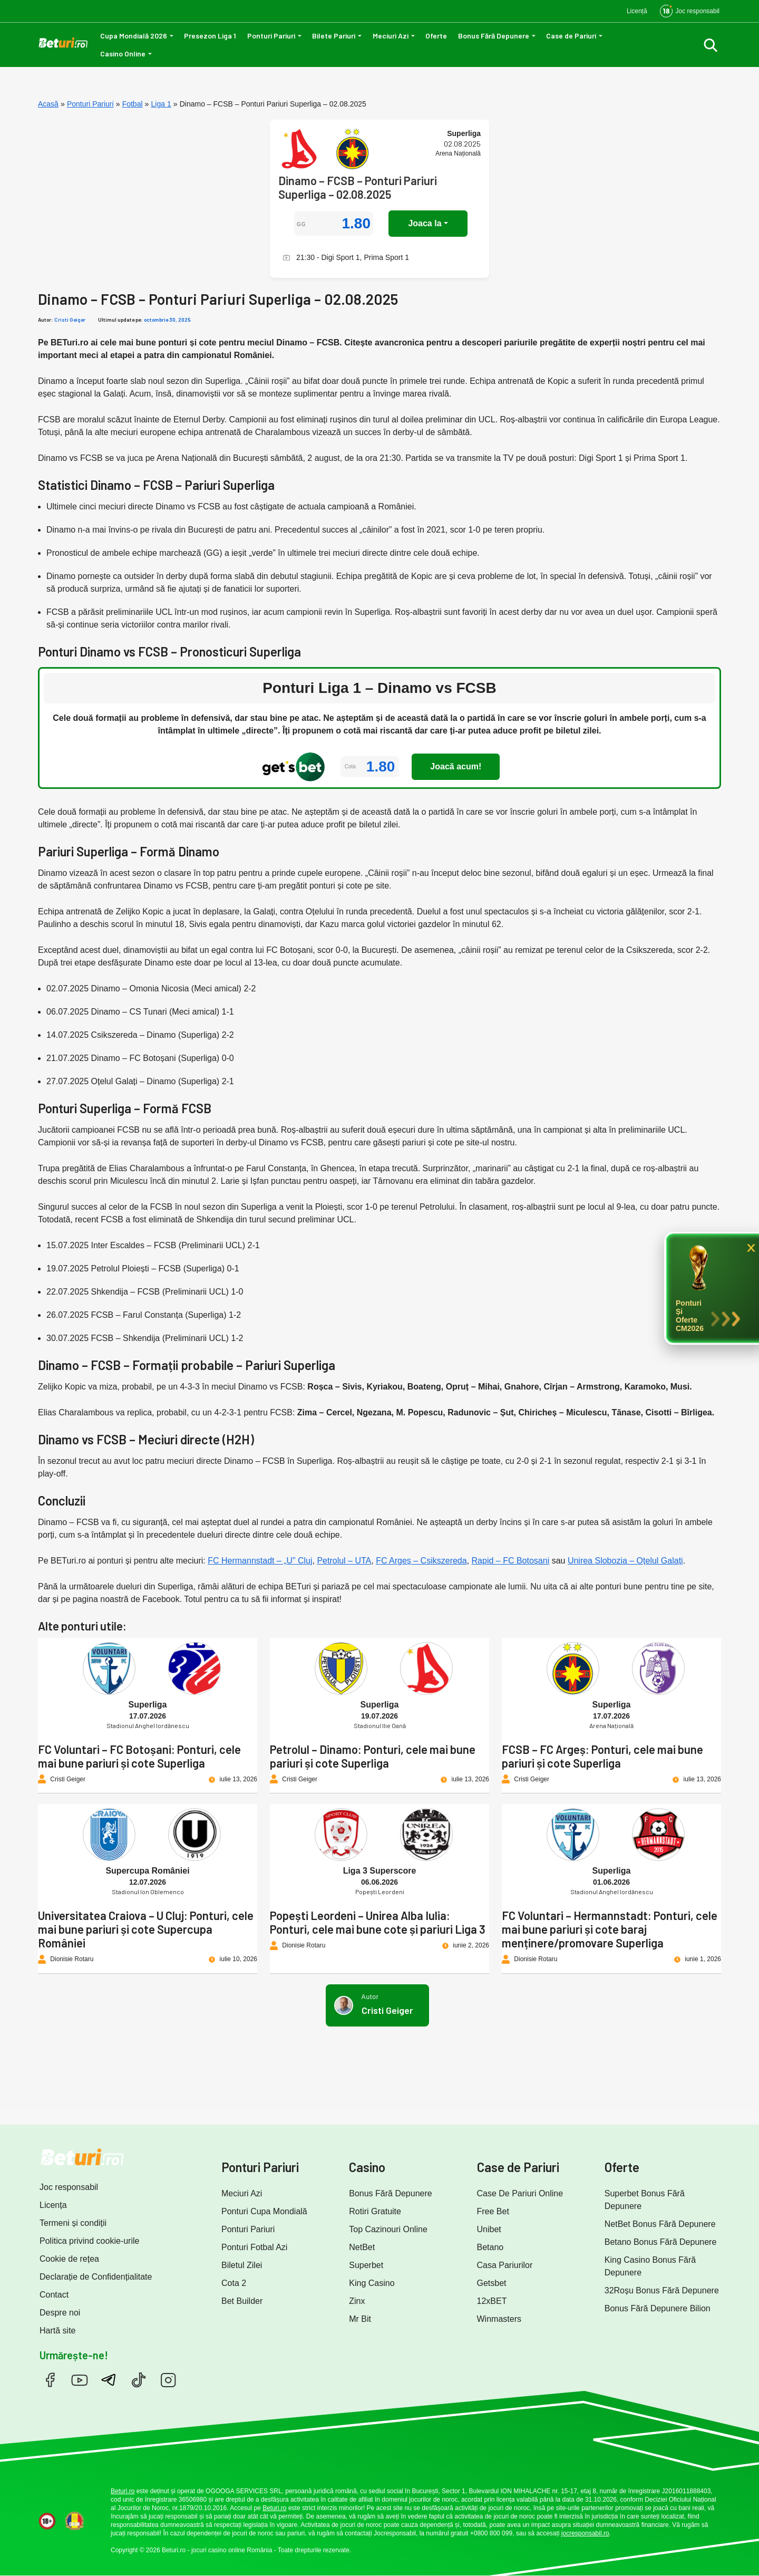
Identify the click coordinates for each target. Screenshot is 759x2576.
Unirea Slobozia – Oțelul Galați (625, 1560)
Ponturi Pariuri (271, 35)
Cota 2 (233, 2283)
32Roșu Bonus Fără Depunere (662, 2290)
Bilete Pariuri (333, 35)
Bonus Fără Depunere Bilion (658, 2308)
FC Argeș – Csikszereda (421, 1560)
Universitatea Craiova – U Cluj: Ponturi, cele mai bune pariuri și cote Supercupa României (146, 1929)
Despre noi (60, 2312)
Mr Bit (360, 2318)
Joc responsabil (69, 2187)
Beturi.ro (122, 2491)
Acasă (48, 104)
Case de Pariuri (571, 35)
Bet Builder (241, 2301)
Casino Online (122, 53)
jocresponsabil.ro (585, 2533)
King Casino (371, 2283)
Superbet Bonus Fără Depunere (645, 2200)
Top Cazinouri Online (388, 2229)
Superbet (366, 2265)
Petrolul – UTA (344, 1560)
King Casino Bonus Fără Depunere (650, 2266)
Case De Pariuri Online (520, 2193)
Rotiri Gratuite (375, 2211)
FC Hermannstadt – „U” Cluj (260, 1560)
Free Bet (493, 2211)
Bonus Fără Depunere (493, 35)
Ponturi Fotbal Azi (254, 2247)
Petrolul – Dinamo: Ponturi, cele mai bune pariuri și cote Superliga (372, 1756)
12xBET (492, 2301)
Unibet (489, 2229)
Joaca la (424, 223)
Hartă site (57, 2330)
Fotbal (132, 104)
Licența (53, 2205)
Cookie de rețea (69, 2258)
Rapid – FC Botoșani (511, 1560)
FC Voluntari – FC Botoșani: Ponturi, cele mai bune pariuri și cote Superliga (139, 1756)
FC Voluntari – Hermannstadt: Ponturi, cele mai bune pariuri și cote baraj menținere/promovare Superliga (609, 1929)
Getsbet (492, 2283)
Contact (54, 2294)
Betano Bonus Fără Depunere (661, 2241)
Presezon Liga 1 (210, 35)
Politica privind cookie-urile (89, 2240)
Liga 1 (161, 104)
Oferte (436, 35)
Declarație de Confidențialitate (96, 2276)
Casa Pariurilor (505, 2265)
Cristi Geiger (69, 319)
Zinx (357, 2301)
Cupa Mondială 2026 (133, 35)
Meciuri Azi (390, 35)
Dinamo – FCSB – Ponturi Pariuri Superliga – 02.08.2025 (357, 187)
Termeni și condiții (73, 2222)
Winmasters (499, 2318)
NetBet (362, 2247)
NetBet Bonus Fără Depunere (660, 2224)
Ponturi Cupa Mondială (264, 2211)
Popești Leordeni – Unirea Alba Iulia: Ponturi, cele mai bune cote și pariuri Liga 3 (377, 1922)
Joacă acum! (455, 766)
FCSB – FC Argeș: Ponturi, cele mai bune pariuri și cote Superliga (602, 1756)
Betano (490, 2247)
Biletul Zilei (241, 2265)
